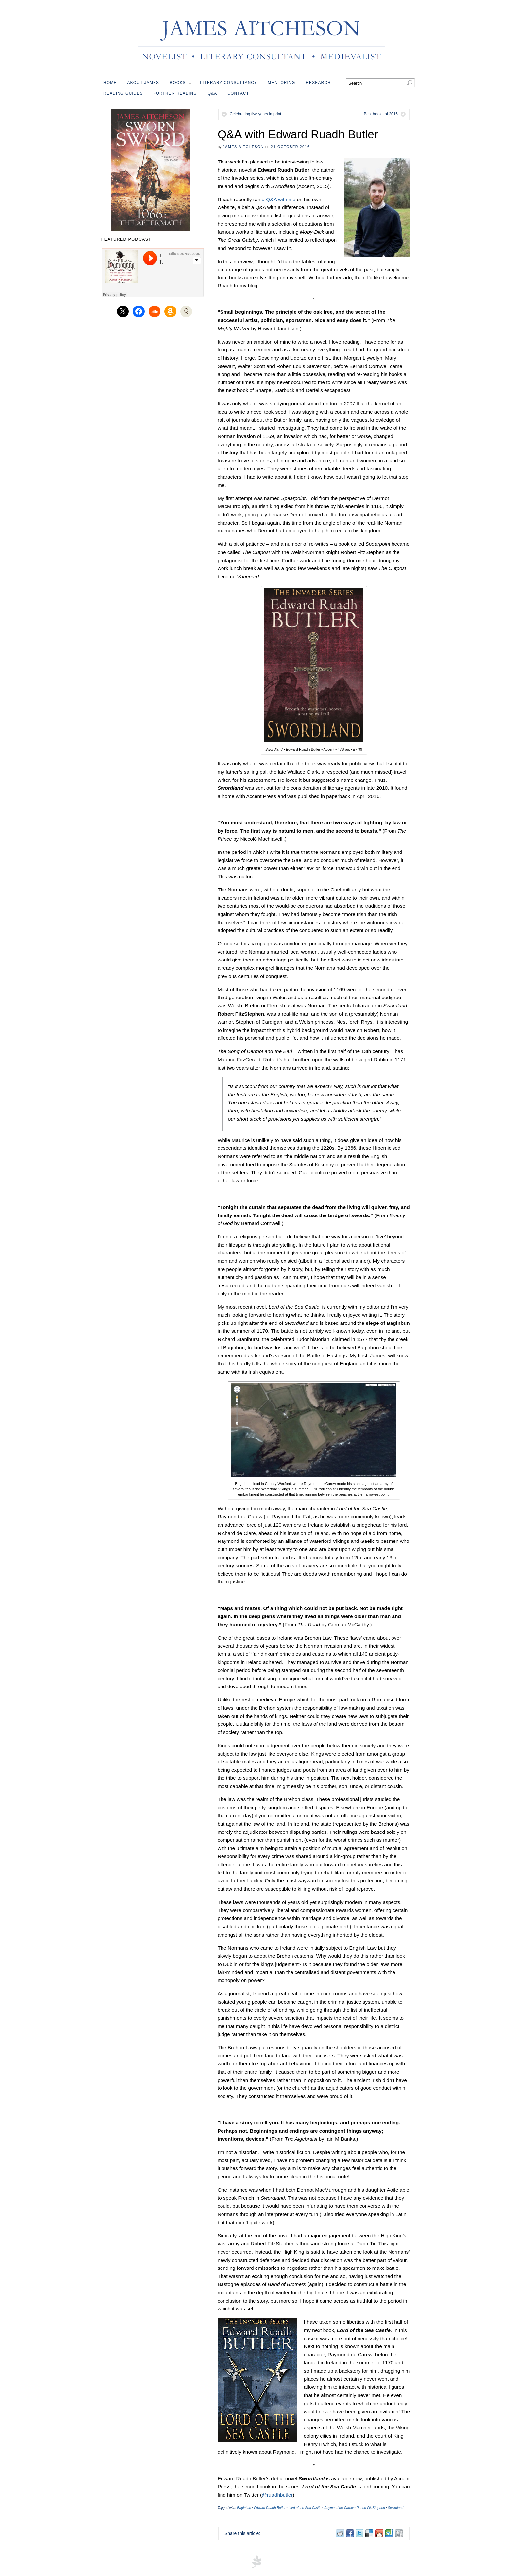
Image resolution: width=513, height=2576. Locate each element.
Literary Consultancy (228, 82)
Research (318, 82)
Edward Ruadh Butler (269, 2508)
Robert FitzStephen (371, 2508)
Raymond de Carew (338, 2508)
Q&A (212, 93)
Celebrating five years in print (255, 114)
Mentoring (281, 82)
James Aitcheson (243, 147)
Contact (238, 93)
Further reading (175, 93)
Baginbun (244, 2508)
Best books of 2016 (381, 114)
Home (110, 82)
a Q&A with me (278, 199)
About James (143, 82)
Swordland (395, 2508)
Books (180, 84)
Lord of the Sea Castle (305, 2508)
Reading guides (123, 93)
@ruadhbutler (277, 2495)
